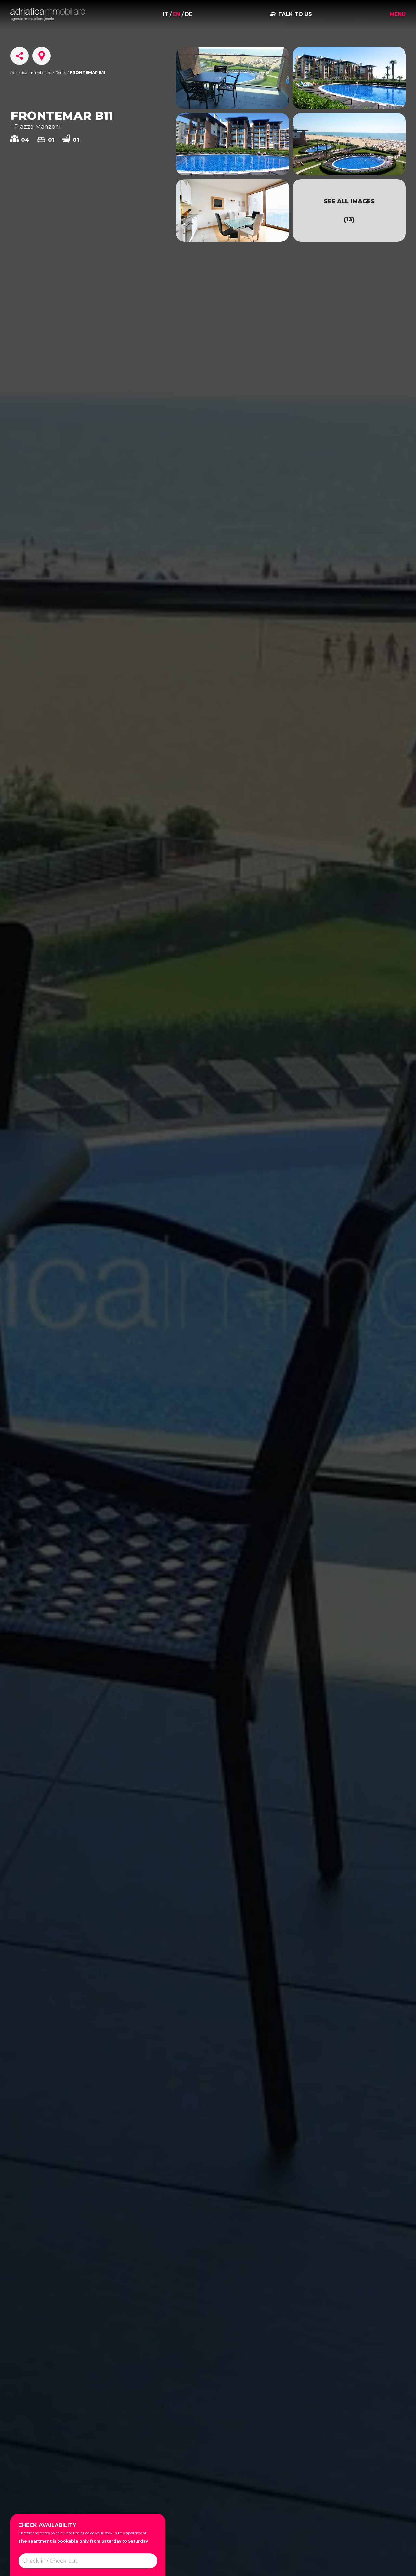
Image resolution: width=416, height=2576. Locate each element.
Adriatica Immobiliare (30, 72)
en (176, 14)
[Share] (19, 56)
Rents (60, 72)
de (188, 14)
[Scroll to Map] (41, 56)
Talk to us (295, 14)
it (165, 14)
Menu (398, 14)
